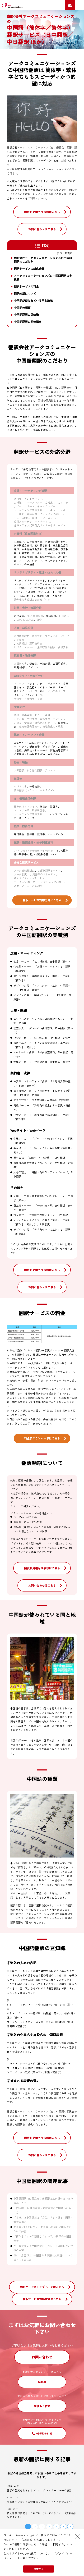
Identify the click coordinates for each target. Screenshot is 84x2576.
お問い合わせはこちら (42, 229)
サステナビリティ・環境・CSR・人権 (37, 572)
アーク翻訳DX (22, 874)
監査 (39, 619)
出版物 (18, 778)
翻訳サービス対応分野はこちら (42, 900)
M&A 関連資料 (35, 616)
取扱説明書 (38, 810)
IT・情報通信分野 (25, 798)
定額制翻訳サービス (49, 870)
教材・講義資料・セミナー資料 (32, 715)
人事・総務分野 (23, 628)
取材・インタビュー (43, 517)
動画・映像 (21, 762)
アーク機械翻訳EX (24, 870)
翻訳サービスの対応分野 (29, 268)
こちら (11, 1992)
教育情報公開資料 (29, 726)
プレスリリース (25, 506)
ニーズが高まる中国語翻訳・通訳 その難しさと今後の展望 (43, 2248)
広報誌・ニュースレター (28, 502)
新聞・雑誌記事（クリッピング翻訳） (41, 514)
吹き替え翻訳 (34, 770)
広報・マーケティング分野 (30, 491)
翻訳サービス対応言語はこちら (42, 2299)
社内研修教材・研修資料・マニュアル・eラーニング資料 (42, 637)
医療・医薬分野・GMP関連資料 (33, 842)
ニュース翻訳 (21, 517)
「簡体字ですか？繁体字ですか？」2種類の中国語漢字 (42, 2238)
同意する (38, 2569)
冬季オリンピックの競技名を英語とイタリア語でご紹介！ (40, 2502)
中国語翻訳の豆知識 (26, 314)
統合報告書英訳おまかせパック (32, 599)
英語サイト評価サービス (28, 699)
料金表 (42, 2382)
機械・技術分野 (23, 826)
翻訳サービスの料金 (26, 286)
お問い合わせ (42, 2356)
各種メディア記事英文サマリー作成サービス (40, 525)
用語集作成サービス (44, 874)
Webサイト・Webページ (29, 675)
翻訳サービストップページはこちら (42, 2287)
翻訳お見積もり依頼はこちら (42, 212)
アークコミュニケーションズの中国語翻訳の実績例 (43, 277)
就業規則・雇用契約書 (29, 643)
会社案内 (50, 502)
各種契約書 (20, 663)
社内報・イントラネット (28, 498)
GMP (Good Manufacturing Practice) (34, 850)
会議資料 (63, 647)
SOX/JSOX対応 (25, 619)
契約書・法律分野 (25, 655)
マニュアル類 (21, 810)
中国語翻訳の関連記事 (27, 322)
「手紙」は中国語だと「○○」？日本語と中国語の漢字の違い (43, 2220)
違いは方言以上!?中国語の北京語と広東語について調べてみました (43, 2257)
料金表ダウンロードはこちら (42, 1438)
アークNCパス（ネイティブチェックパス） (39, 882)
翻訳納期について (25, 293)
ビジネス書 (20, 786)
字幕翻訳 (19, 770)
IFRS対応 (64, 616)
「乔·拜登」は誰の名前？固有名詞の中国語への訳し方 (42, 2210)
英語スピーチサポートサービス (32, 521)
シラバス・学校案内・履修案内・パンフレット (41, 719)
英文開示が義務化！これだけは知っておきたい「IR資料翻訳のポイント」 (42, 2515)
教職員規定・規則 (52, 726)
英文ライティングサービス (29, 878)
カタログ (63, 502)
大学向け (19, 707)
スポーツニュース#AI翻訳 (29, 885)
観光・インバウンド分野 (29, 735)
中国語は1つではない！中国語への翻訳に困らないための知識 (42, 2229)
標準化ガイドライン (25, 806)
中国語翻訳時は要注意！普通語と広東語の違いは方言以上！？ (43, 2201)
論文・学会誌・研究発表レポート (35, 722)
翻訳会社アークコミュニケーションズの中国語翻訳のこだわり (43, 259)
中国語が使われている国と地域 (33, 300)
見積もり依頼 (42, 2406)
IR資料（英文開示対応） (29, 533)
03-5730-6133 (44, 2433)
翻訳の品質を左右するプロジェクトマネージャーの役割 (39, 2490)
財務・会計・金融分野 (27, 608)
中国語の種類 (22, 308)
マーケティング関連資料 (28, 510)
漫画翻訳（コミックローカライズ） (34, 790)
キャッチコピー (46, 506)
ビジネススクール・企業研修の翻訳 (34, 647)
